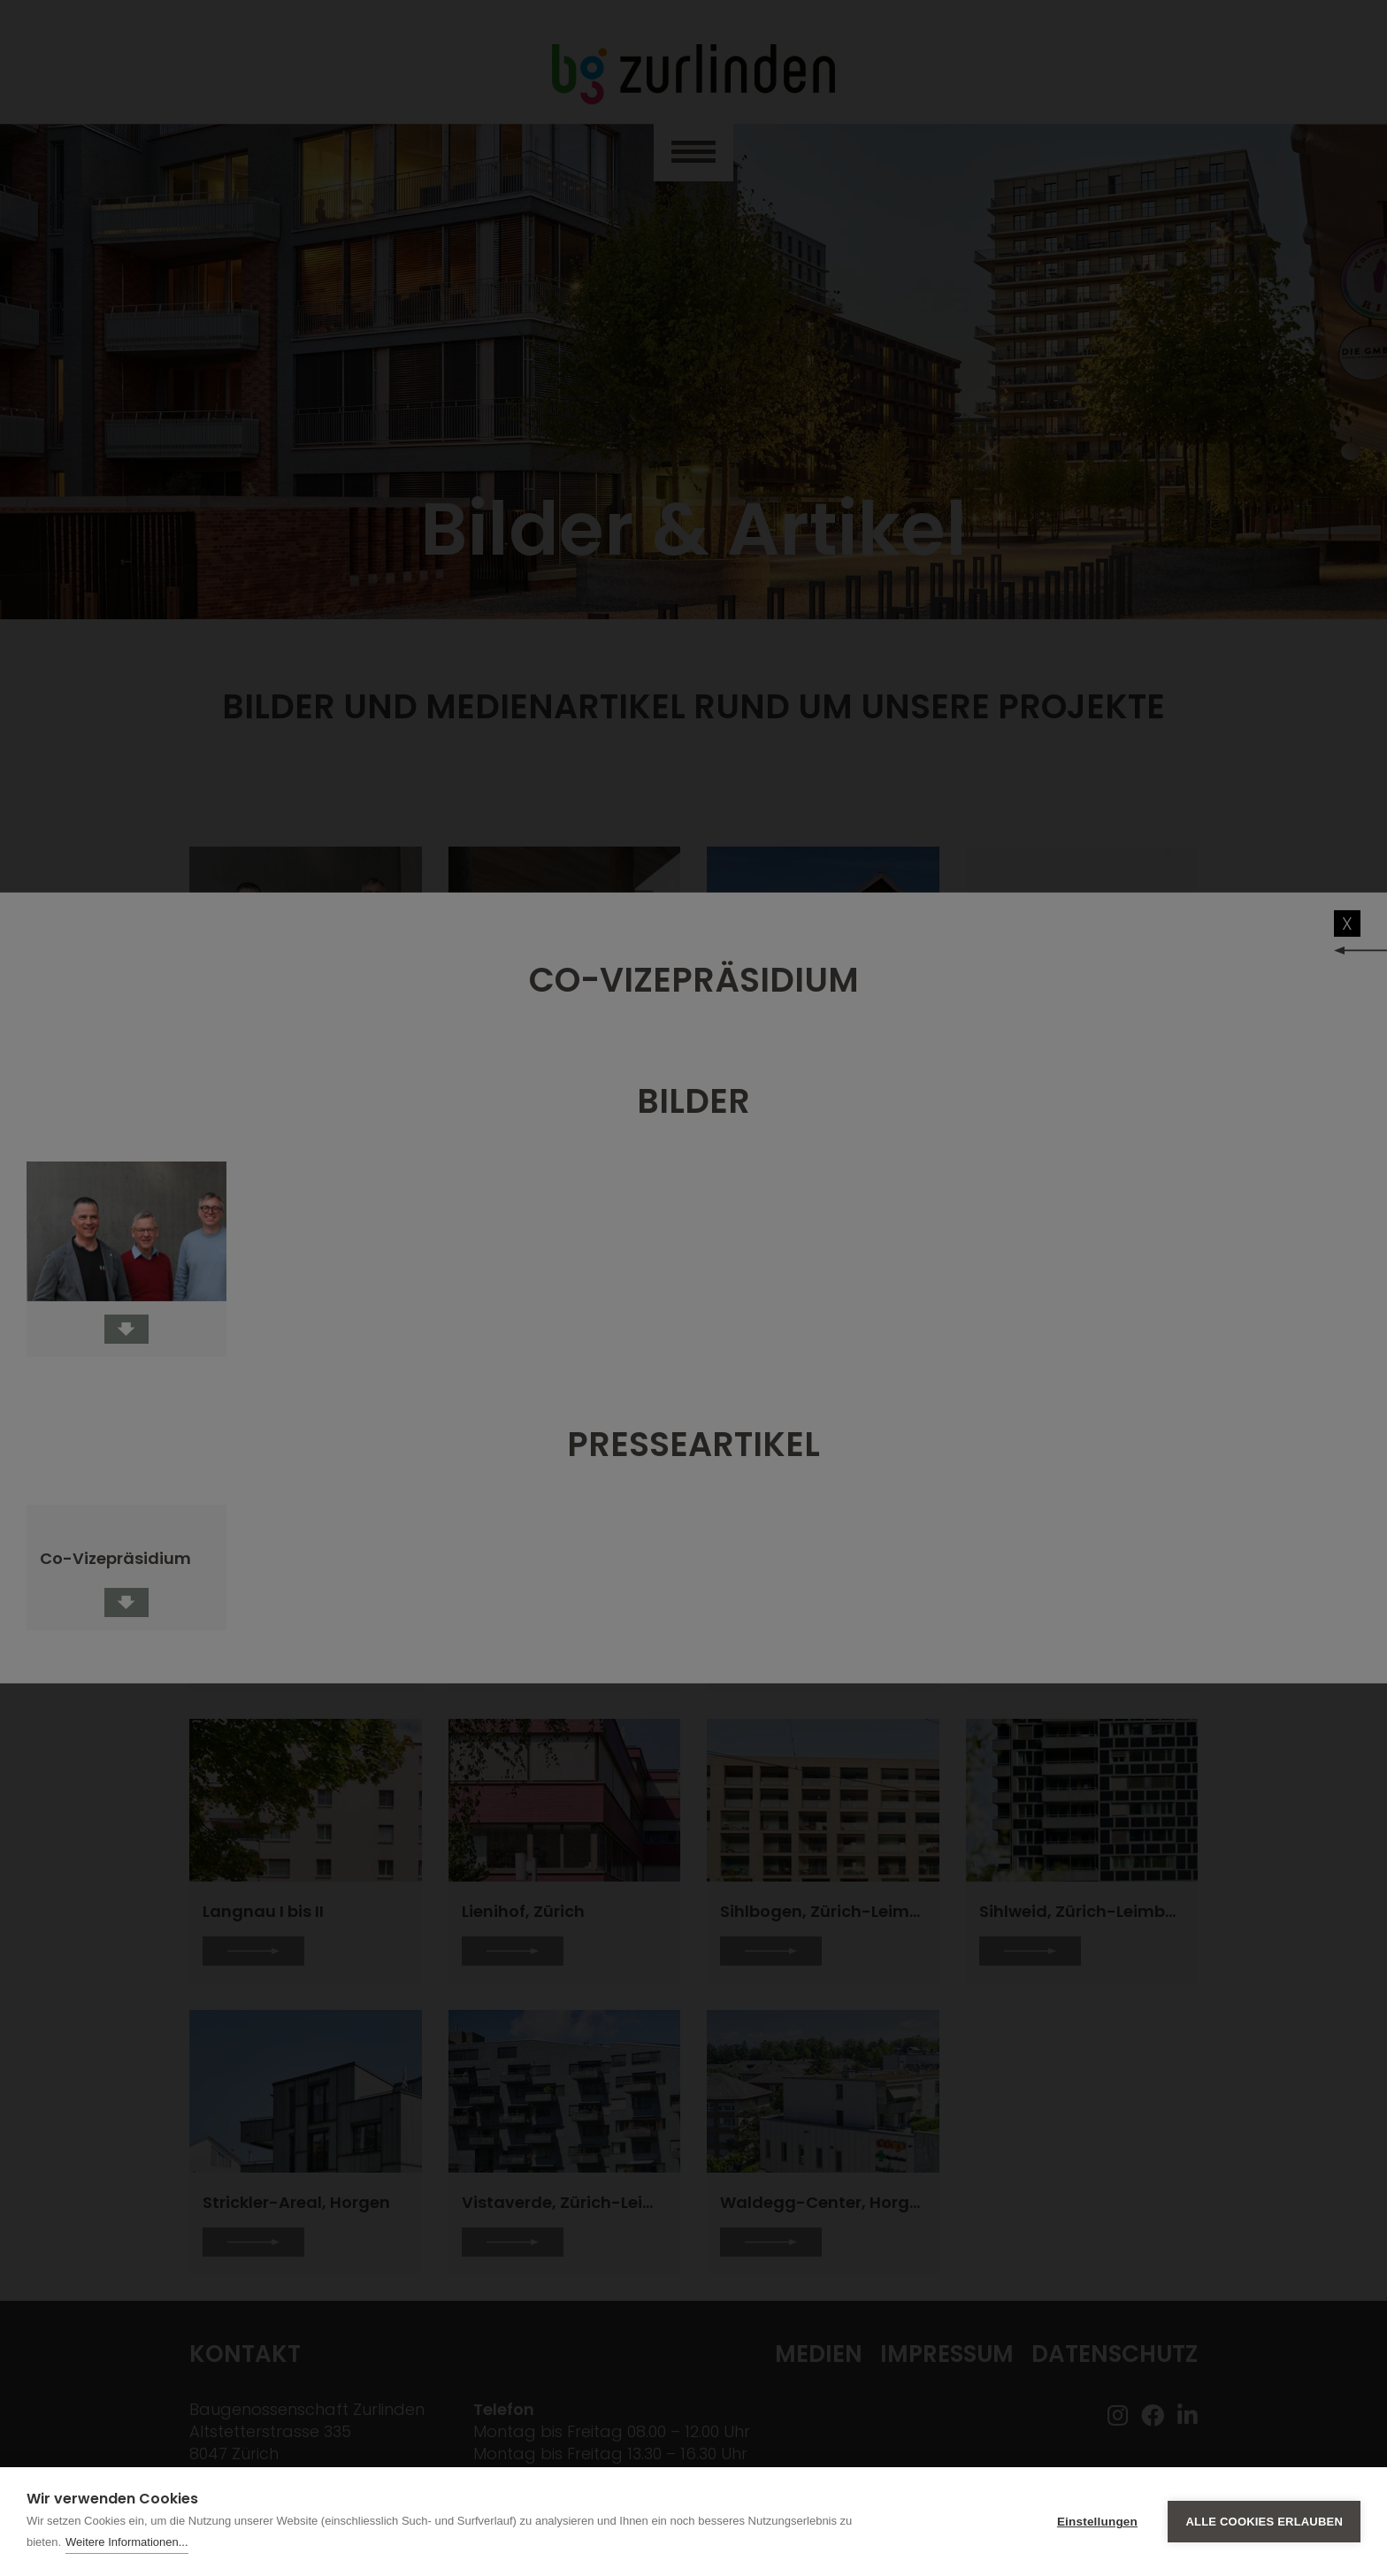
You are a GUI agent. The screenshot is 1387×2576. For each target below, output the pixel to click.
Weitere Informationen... (126, 2542)
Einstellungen (1097, 2521)
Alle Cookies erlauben (1264, 2521)
